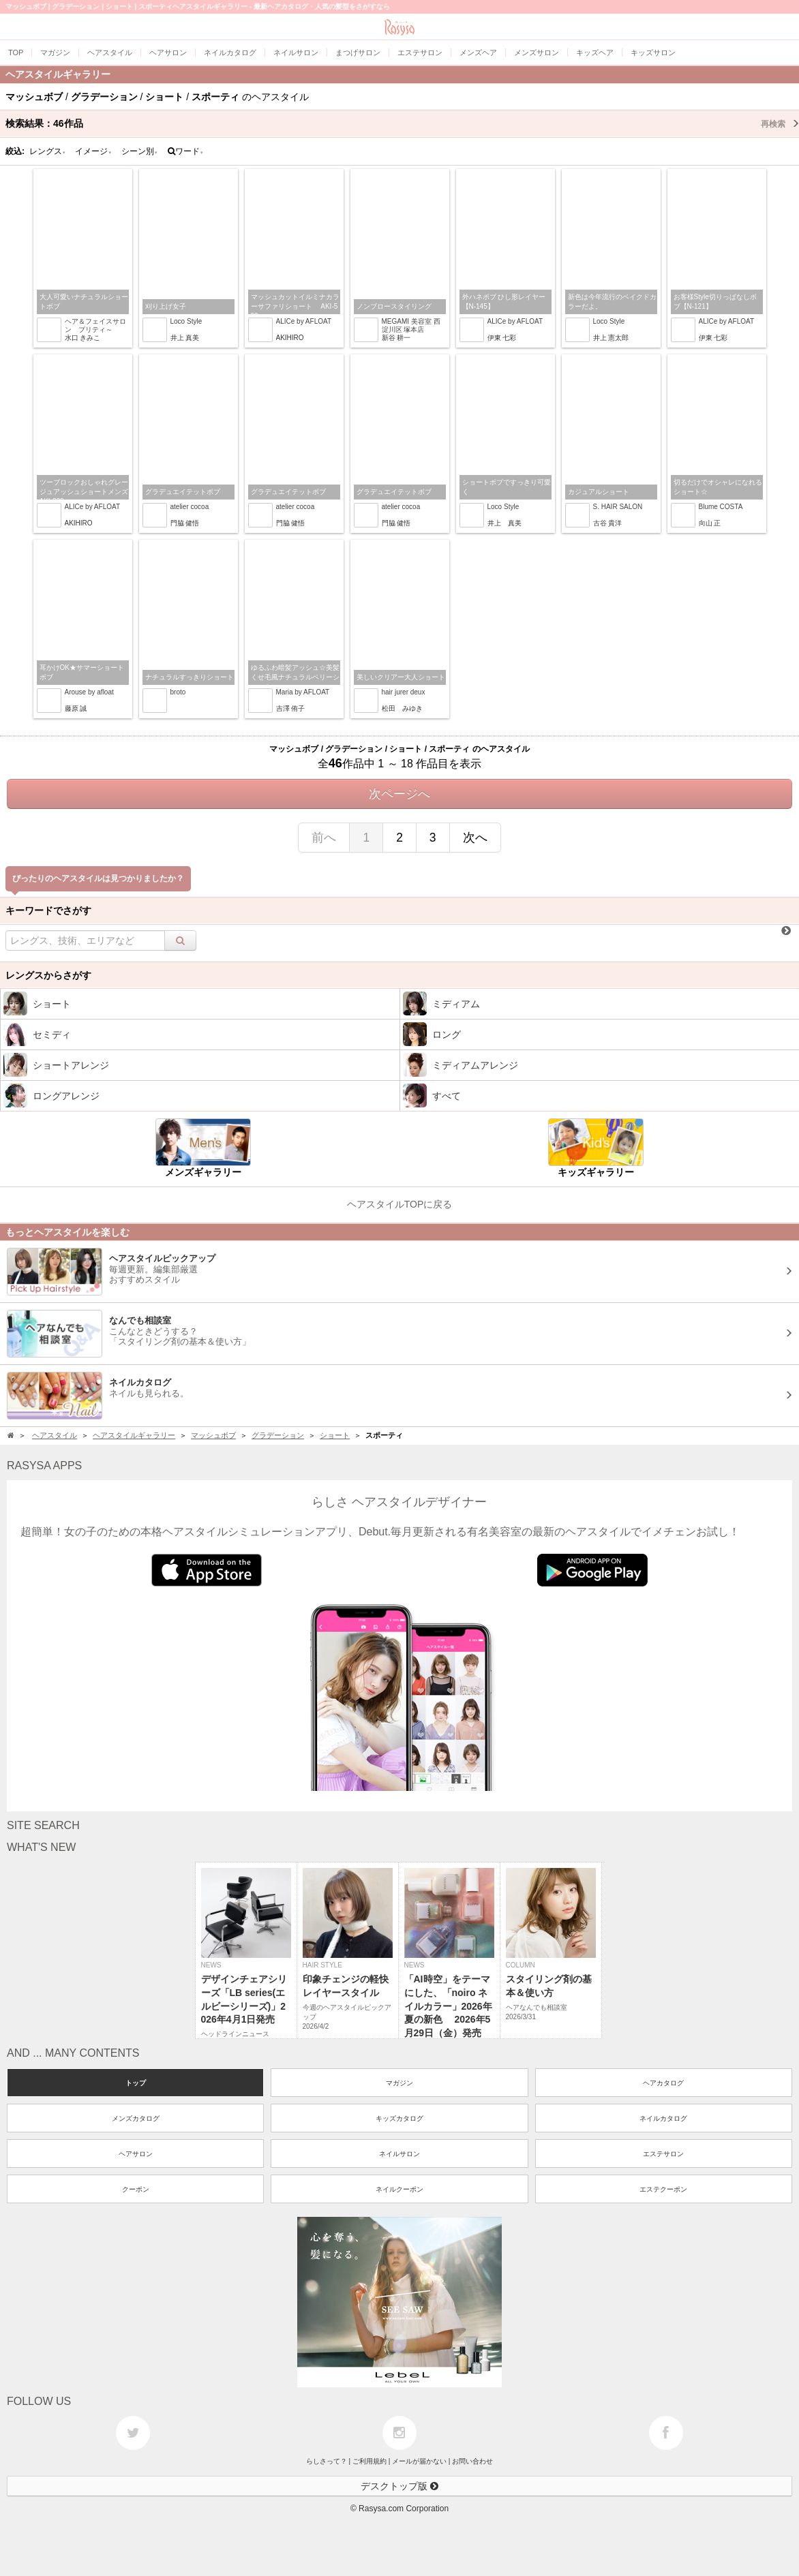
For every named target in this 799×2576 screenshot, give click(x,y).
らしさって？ (326, 2461)
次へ (475, 837)
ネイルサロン (399, 2154)
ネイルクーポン (399, 2189)
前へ (324, 837)
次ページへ (399, 794)
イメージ (93, 151)
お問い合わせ (472, 2461)
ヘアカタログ (663, 2083)
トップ (135, 2083)
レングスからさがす (48, 975)
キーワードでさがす (48, 910)
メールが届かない (419, 2461)
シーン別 (139, 151)
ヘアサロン (136, 2154)
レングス (47, 151)
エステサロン (663, 2154)
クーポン (135, 2189)
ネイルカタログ (663, 2118)
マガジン (399, 2083)
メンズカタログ (136, 2118)
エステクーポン (663, 2189)
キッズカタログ (399, 2118)
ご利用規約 (369, 2461)
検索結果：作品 (402, 123)
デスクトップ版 (399, 2486)
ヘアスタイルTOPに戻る (400, 1204)
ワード (186, 151)
